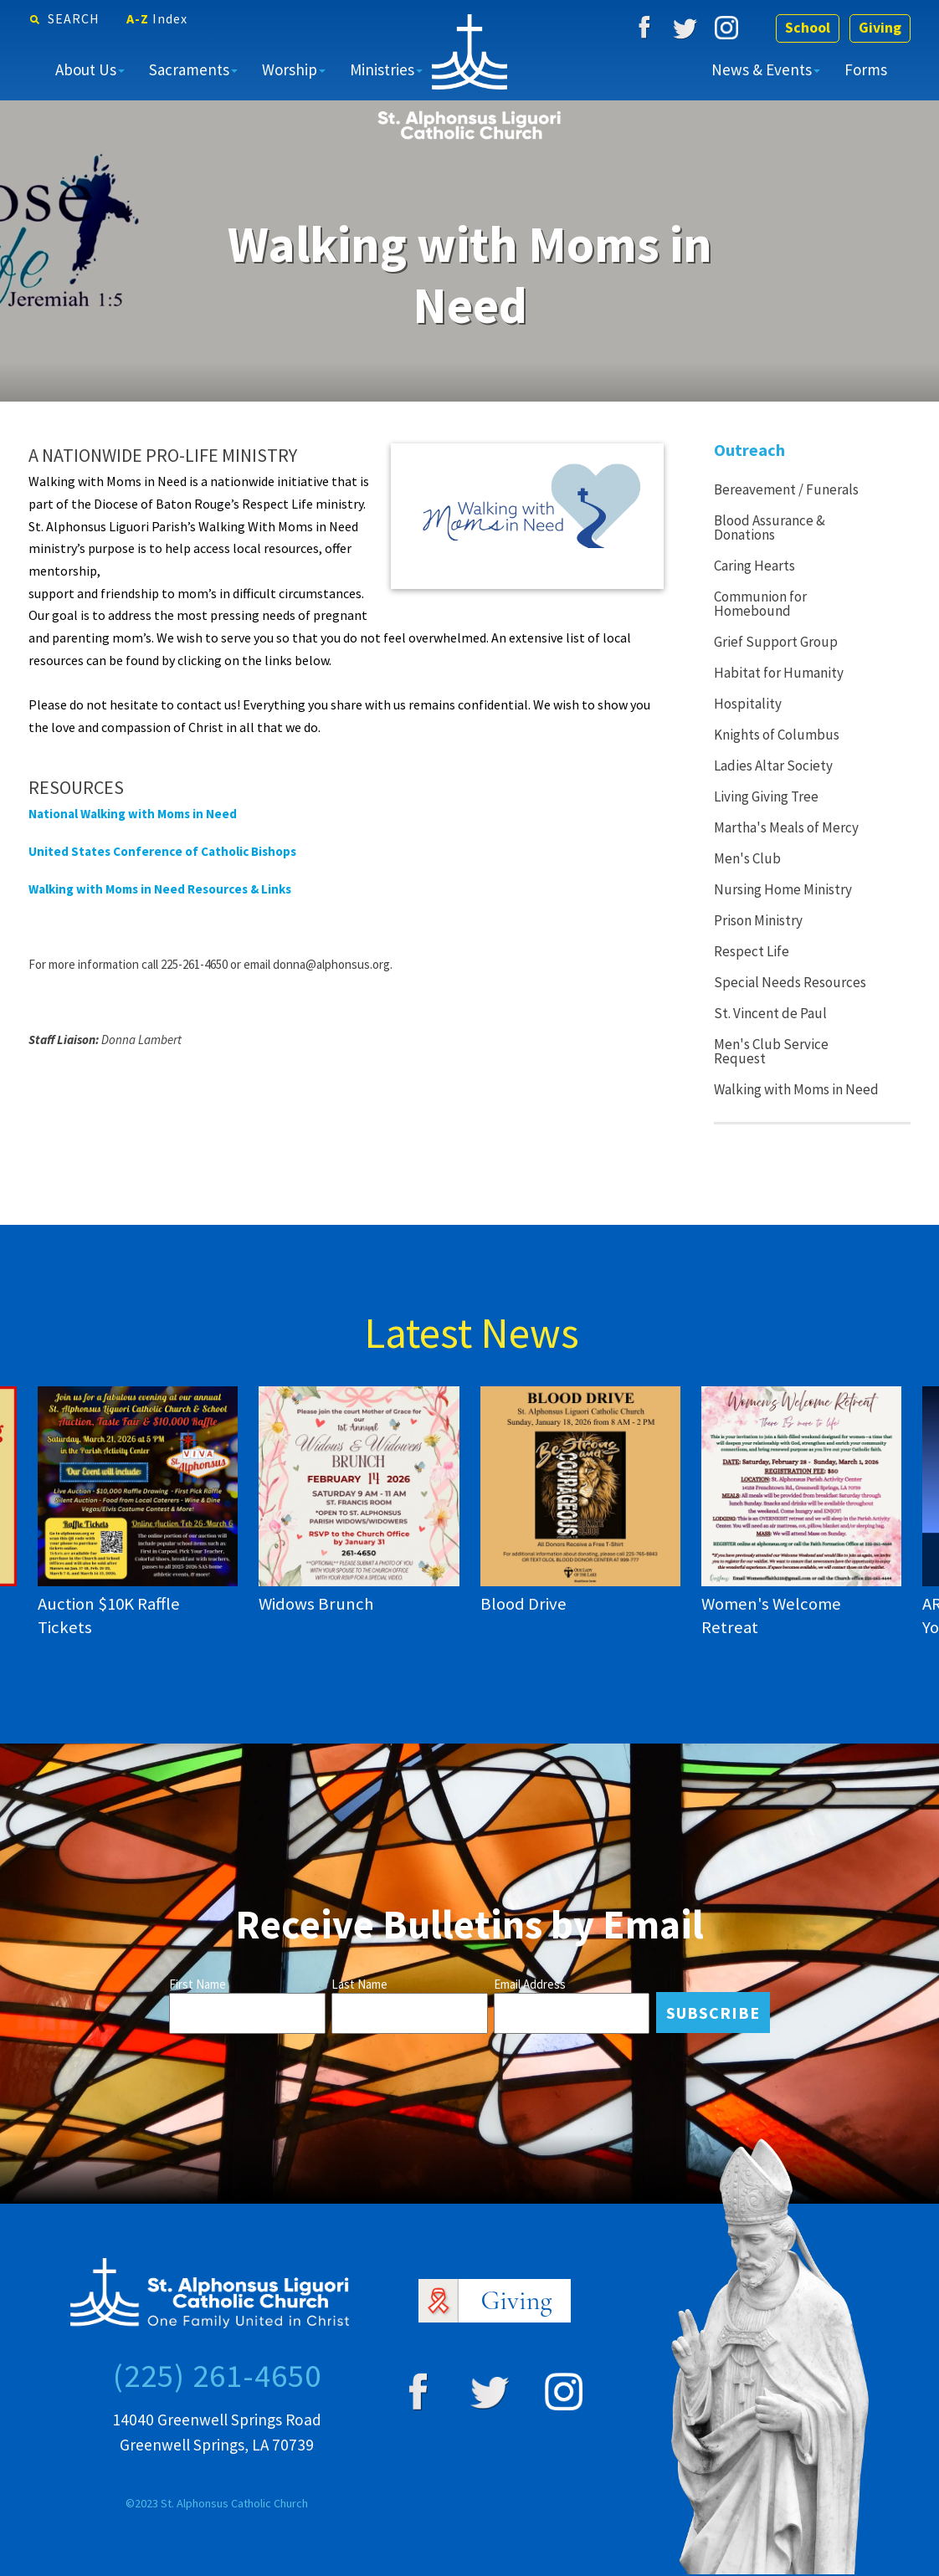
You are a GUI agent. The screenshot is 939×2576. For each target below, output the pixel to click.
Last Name (359, 1984)
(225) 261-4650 (217, 2375)
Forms (865, 69)
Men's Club (747, 858)
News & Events (761, 69)
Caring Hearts (754, 565)
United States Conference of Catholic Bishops (162, 851)
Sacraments (189, 69)
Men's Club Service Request (771, 1051)
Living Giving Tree (766, 796)
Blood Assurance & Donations (769, 527)
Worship (289, 69)
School (805, 28)
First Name (197, 1984)
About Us (85, 69)
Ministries (382, 69)
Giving (879, 28)
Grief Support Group (776, 641)
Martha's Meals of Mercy (786, 827)
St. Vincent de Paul (770, 1013)
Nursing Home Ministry (783, 889)
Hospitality (748, 703)
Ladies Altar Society (773, 765)
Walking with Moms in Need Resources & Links (159, 889)
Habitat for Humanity (779, 672)
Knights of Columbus (776, 734)
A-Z (156, 18)
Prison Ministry (758, 920)
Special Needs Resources (790, 982)
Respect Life (751, 951)
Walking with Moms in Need (796, 1089)
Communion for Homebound (760, 603)
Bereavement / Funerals (786, 489)
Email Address (530, 1984)
